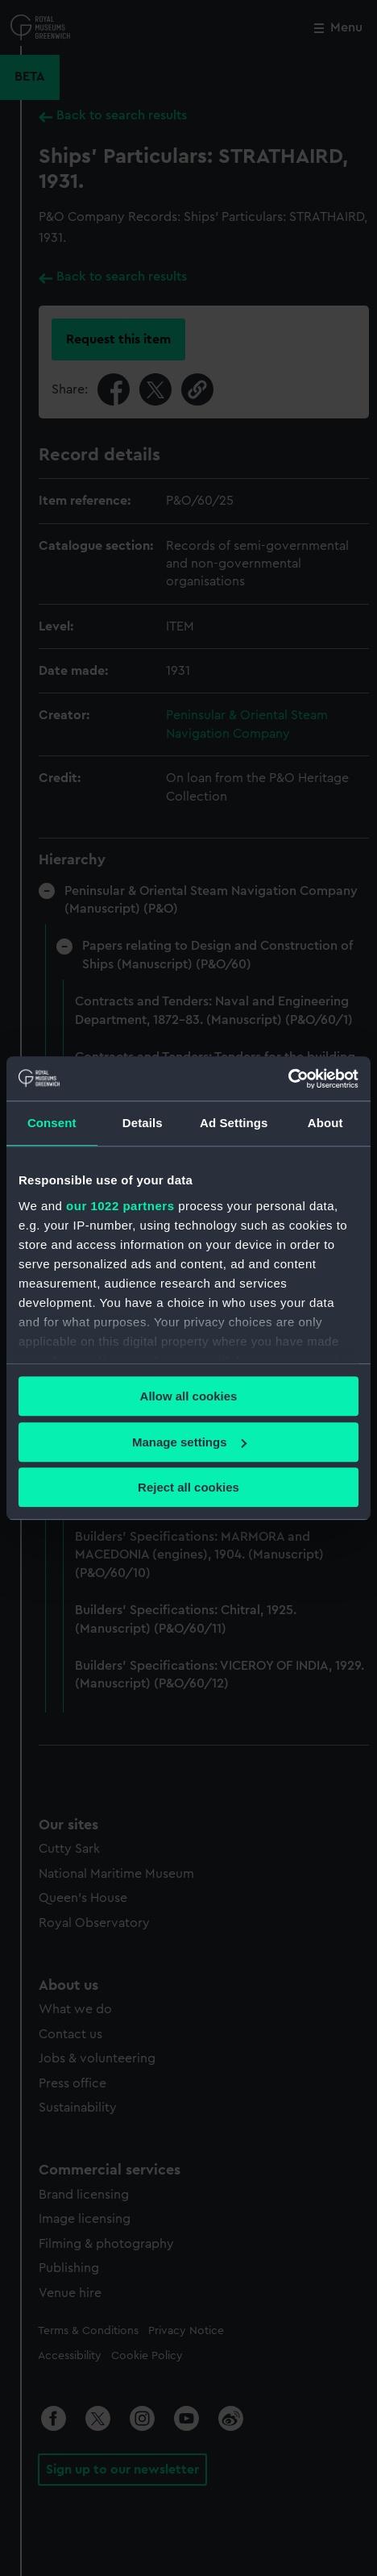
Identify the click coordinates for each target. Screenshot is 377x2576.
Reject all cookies (188, 1487)
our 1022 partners (120, 1206)
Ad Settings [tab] (233, 1123)
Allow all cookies (189, 1396)
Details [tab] (142, 1123)
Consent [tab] (52, 1123)
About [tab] (325, 1123)
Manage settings (189, 1442)
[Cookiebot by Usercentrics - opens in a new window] (288, 1078)
